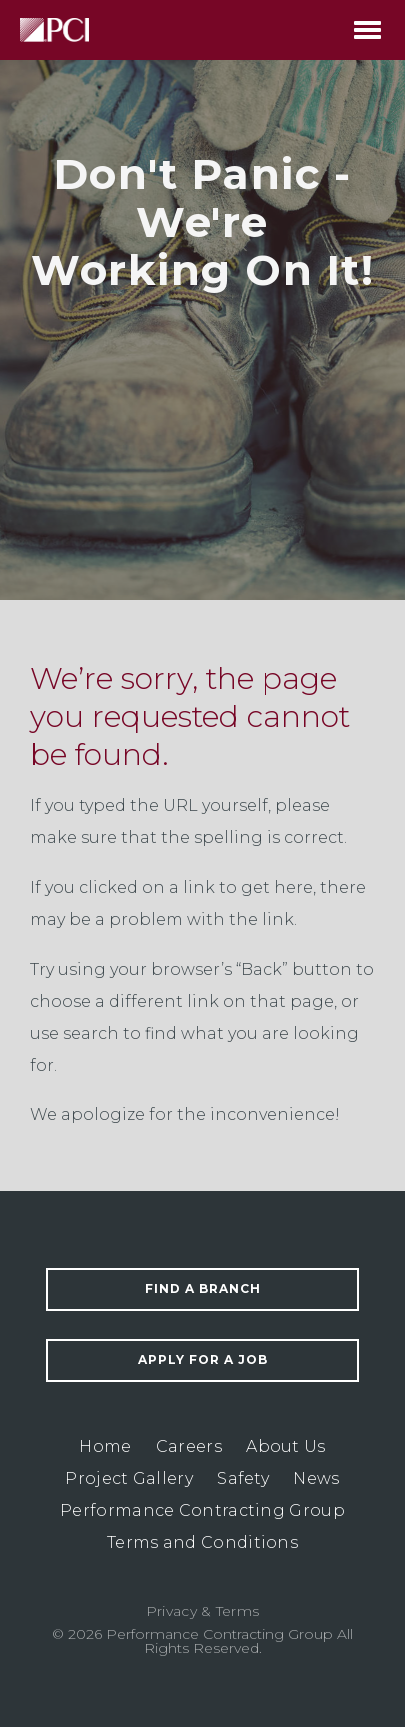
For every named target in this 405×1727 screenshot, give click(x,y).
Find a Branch (203, 1288)
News (316, 1478)
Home (105, 1446)
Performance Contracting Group (202, 1510)
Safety (243, 1478)
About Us (285, 1446)
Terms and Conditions (202, 1542)
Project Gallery (129, 1478)
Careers (189, 1446)
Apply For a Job (203, 1359)
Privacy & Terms (203, 1611)
